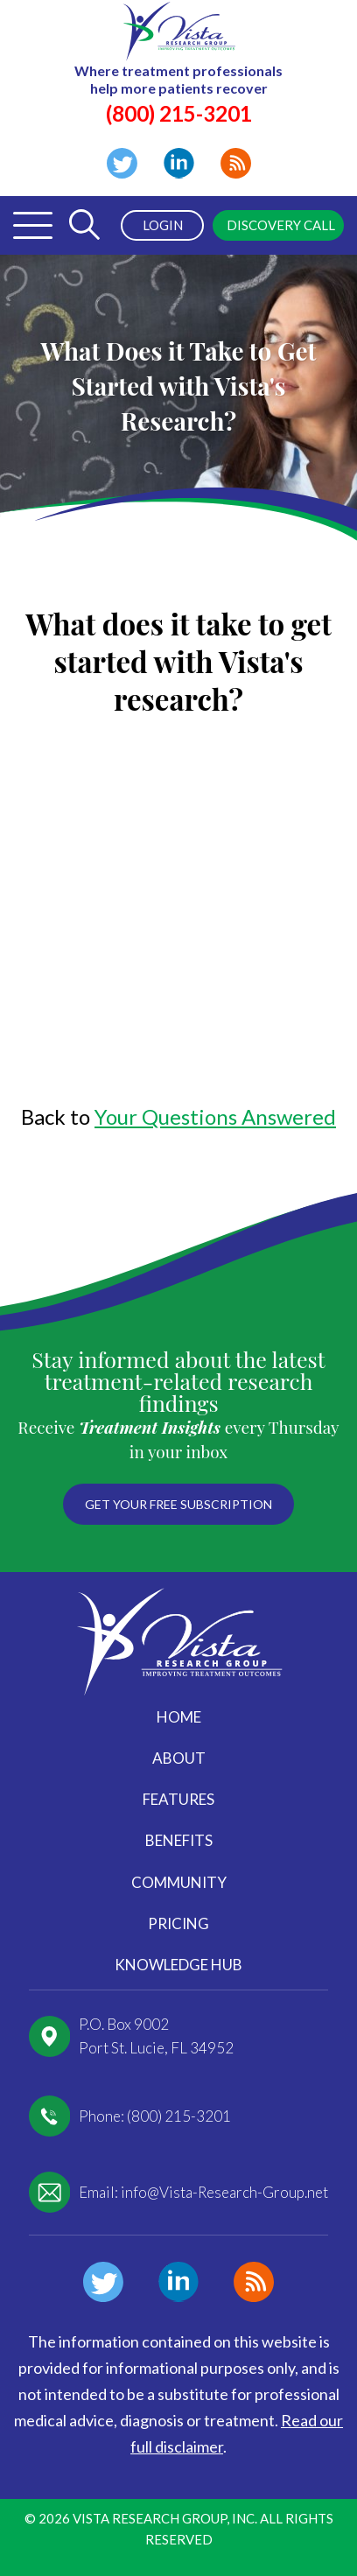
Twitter (122, 163)
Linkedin (179, 163)
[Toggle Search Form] (84, 225)
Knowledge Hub (178, 1964)
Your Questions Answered (215, 1116)
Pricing (178, 1923)
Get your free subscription (178, 1504)
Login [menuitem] (163, 225)
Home (179, 1717)
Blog (235, 163)
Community (179, 1882)
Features (178, 1799)
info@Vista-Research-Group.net (224, 2192)
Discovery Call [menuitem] (281, 225)
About (179, 1758)
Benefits (179, 1840)
